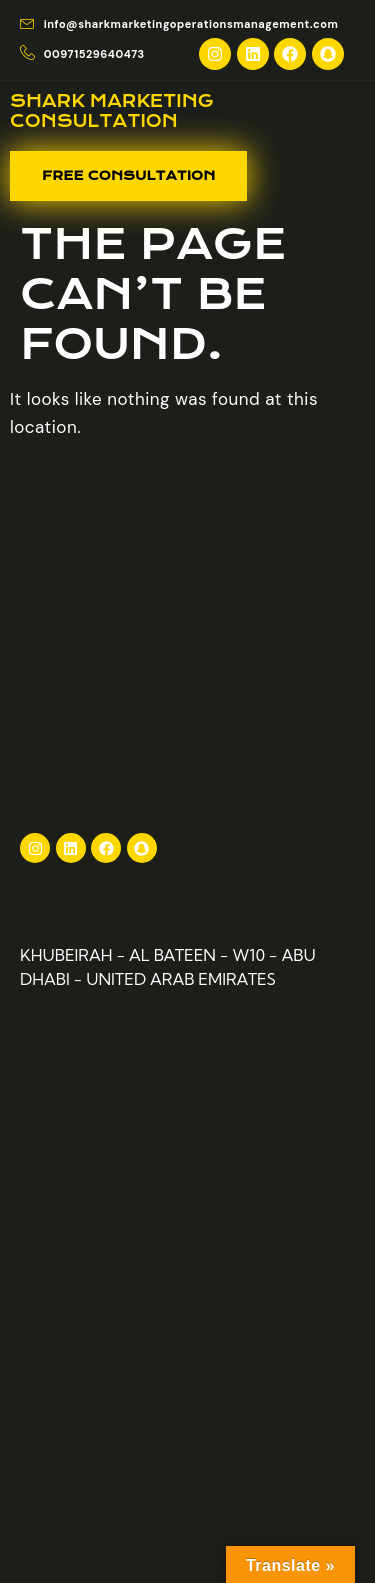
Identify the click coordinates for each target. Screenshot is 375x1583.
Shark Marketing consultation (112, 111)
